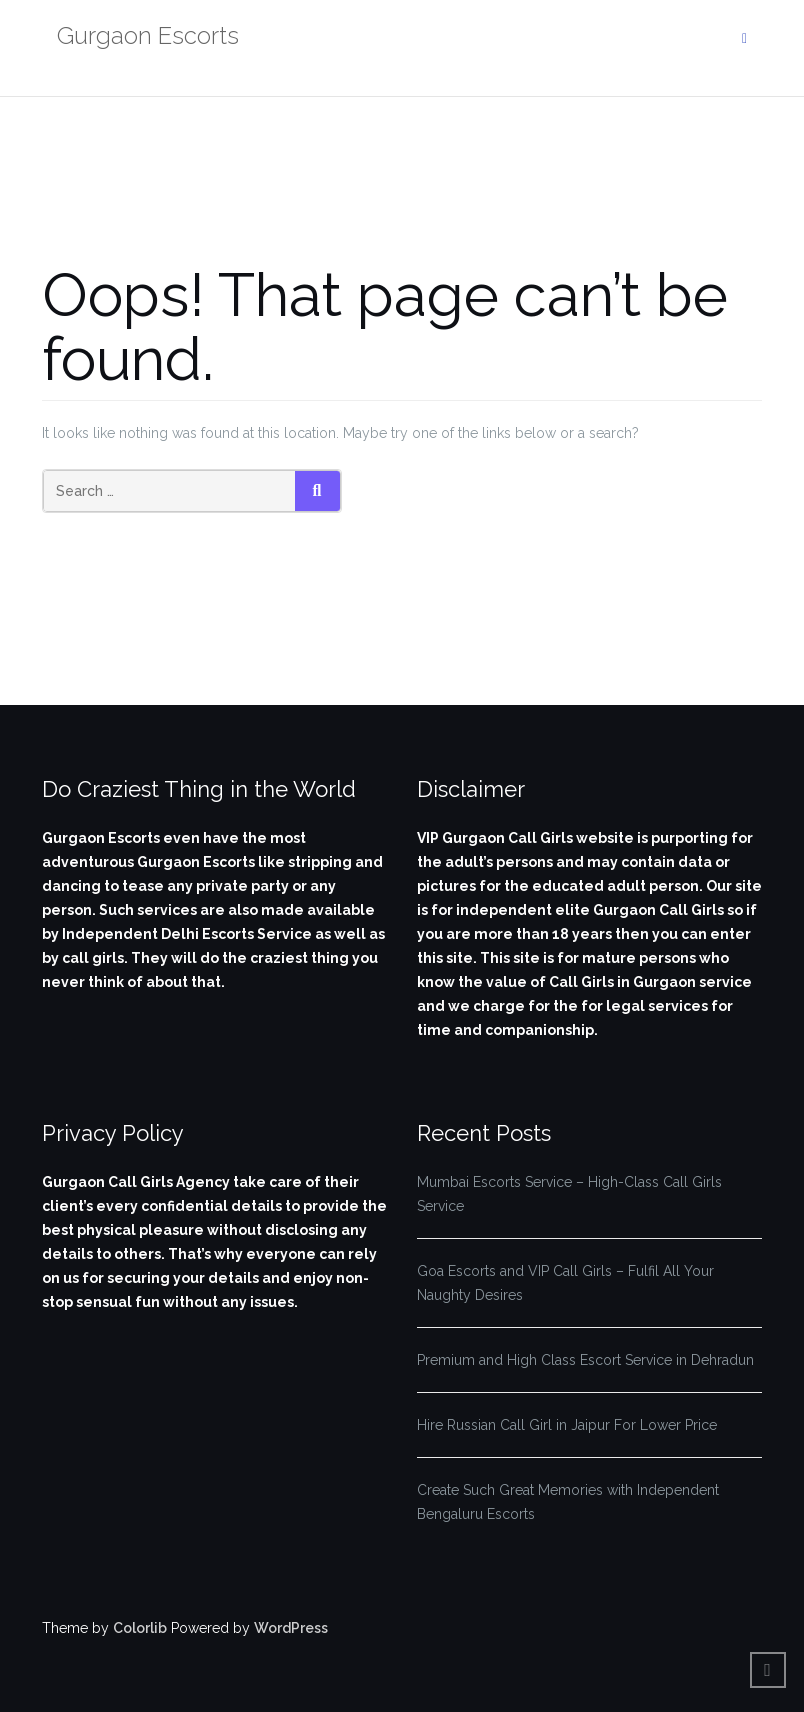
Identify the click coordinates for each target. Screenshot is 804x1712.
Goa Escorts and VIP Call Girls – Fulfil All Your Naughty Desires (565, 1283)
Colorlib (140, 1628)
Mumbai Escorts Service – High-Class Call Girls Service (569, 1194)
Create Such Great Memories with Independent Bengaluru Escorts (568, 1502)
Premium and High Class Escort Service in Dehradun (585, 1360)
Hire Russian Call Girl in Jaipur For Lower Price (567, 1425)
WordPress (291, 1628)
